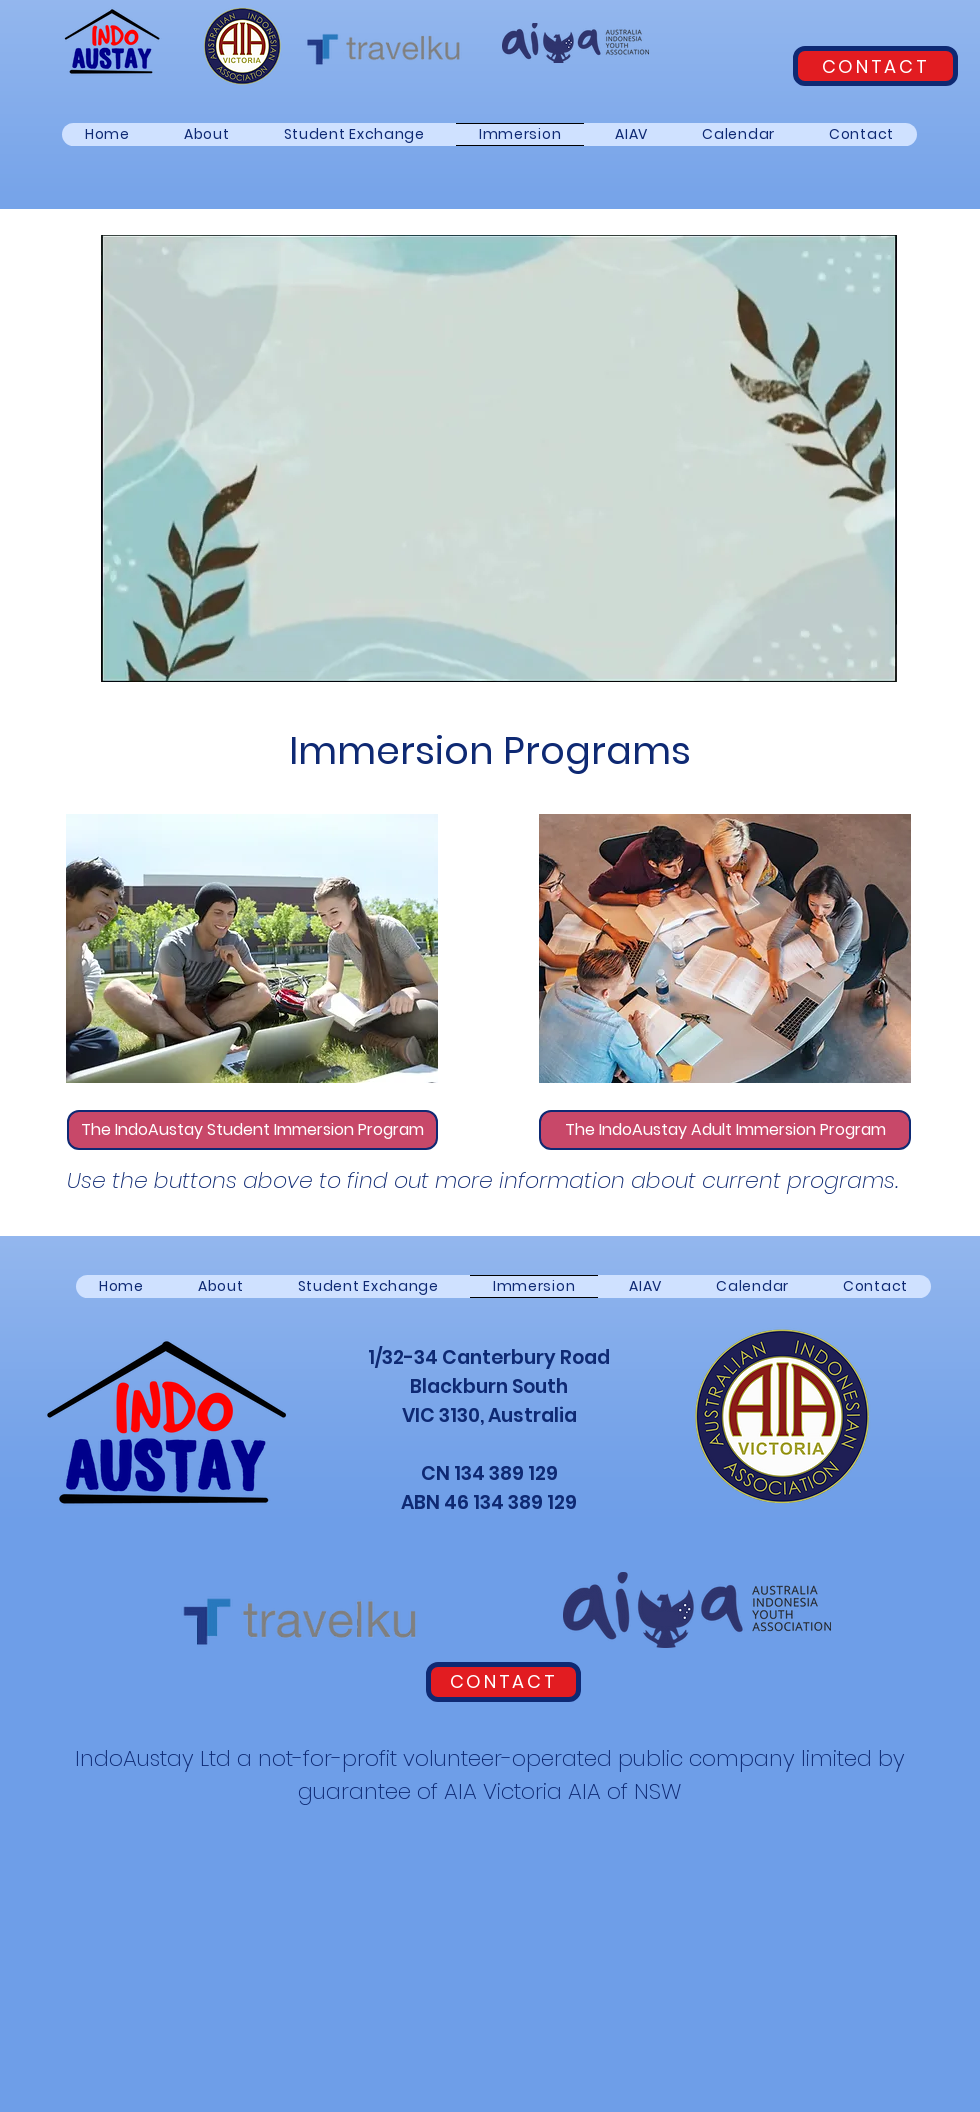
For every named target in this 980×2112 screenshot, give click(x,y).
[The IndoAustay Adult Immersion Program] (725, 1130)
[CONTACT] (875, 66)
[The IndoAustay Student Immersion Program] (252, 1130)
